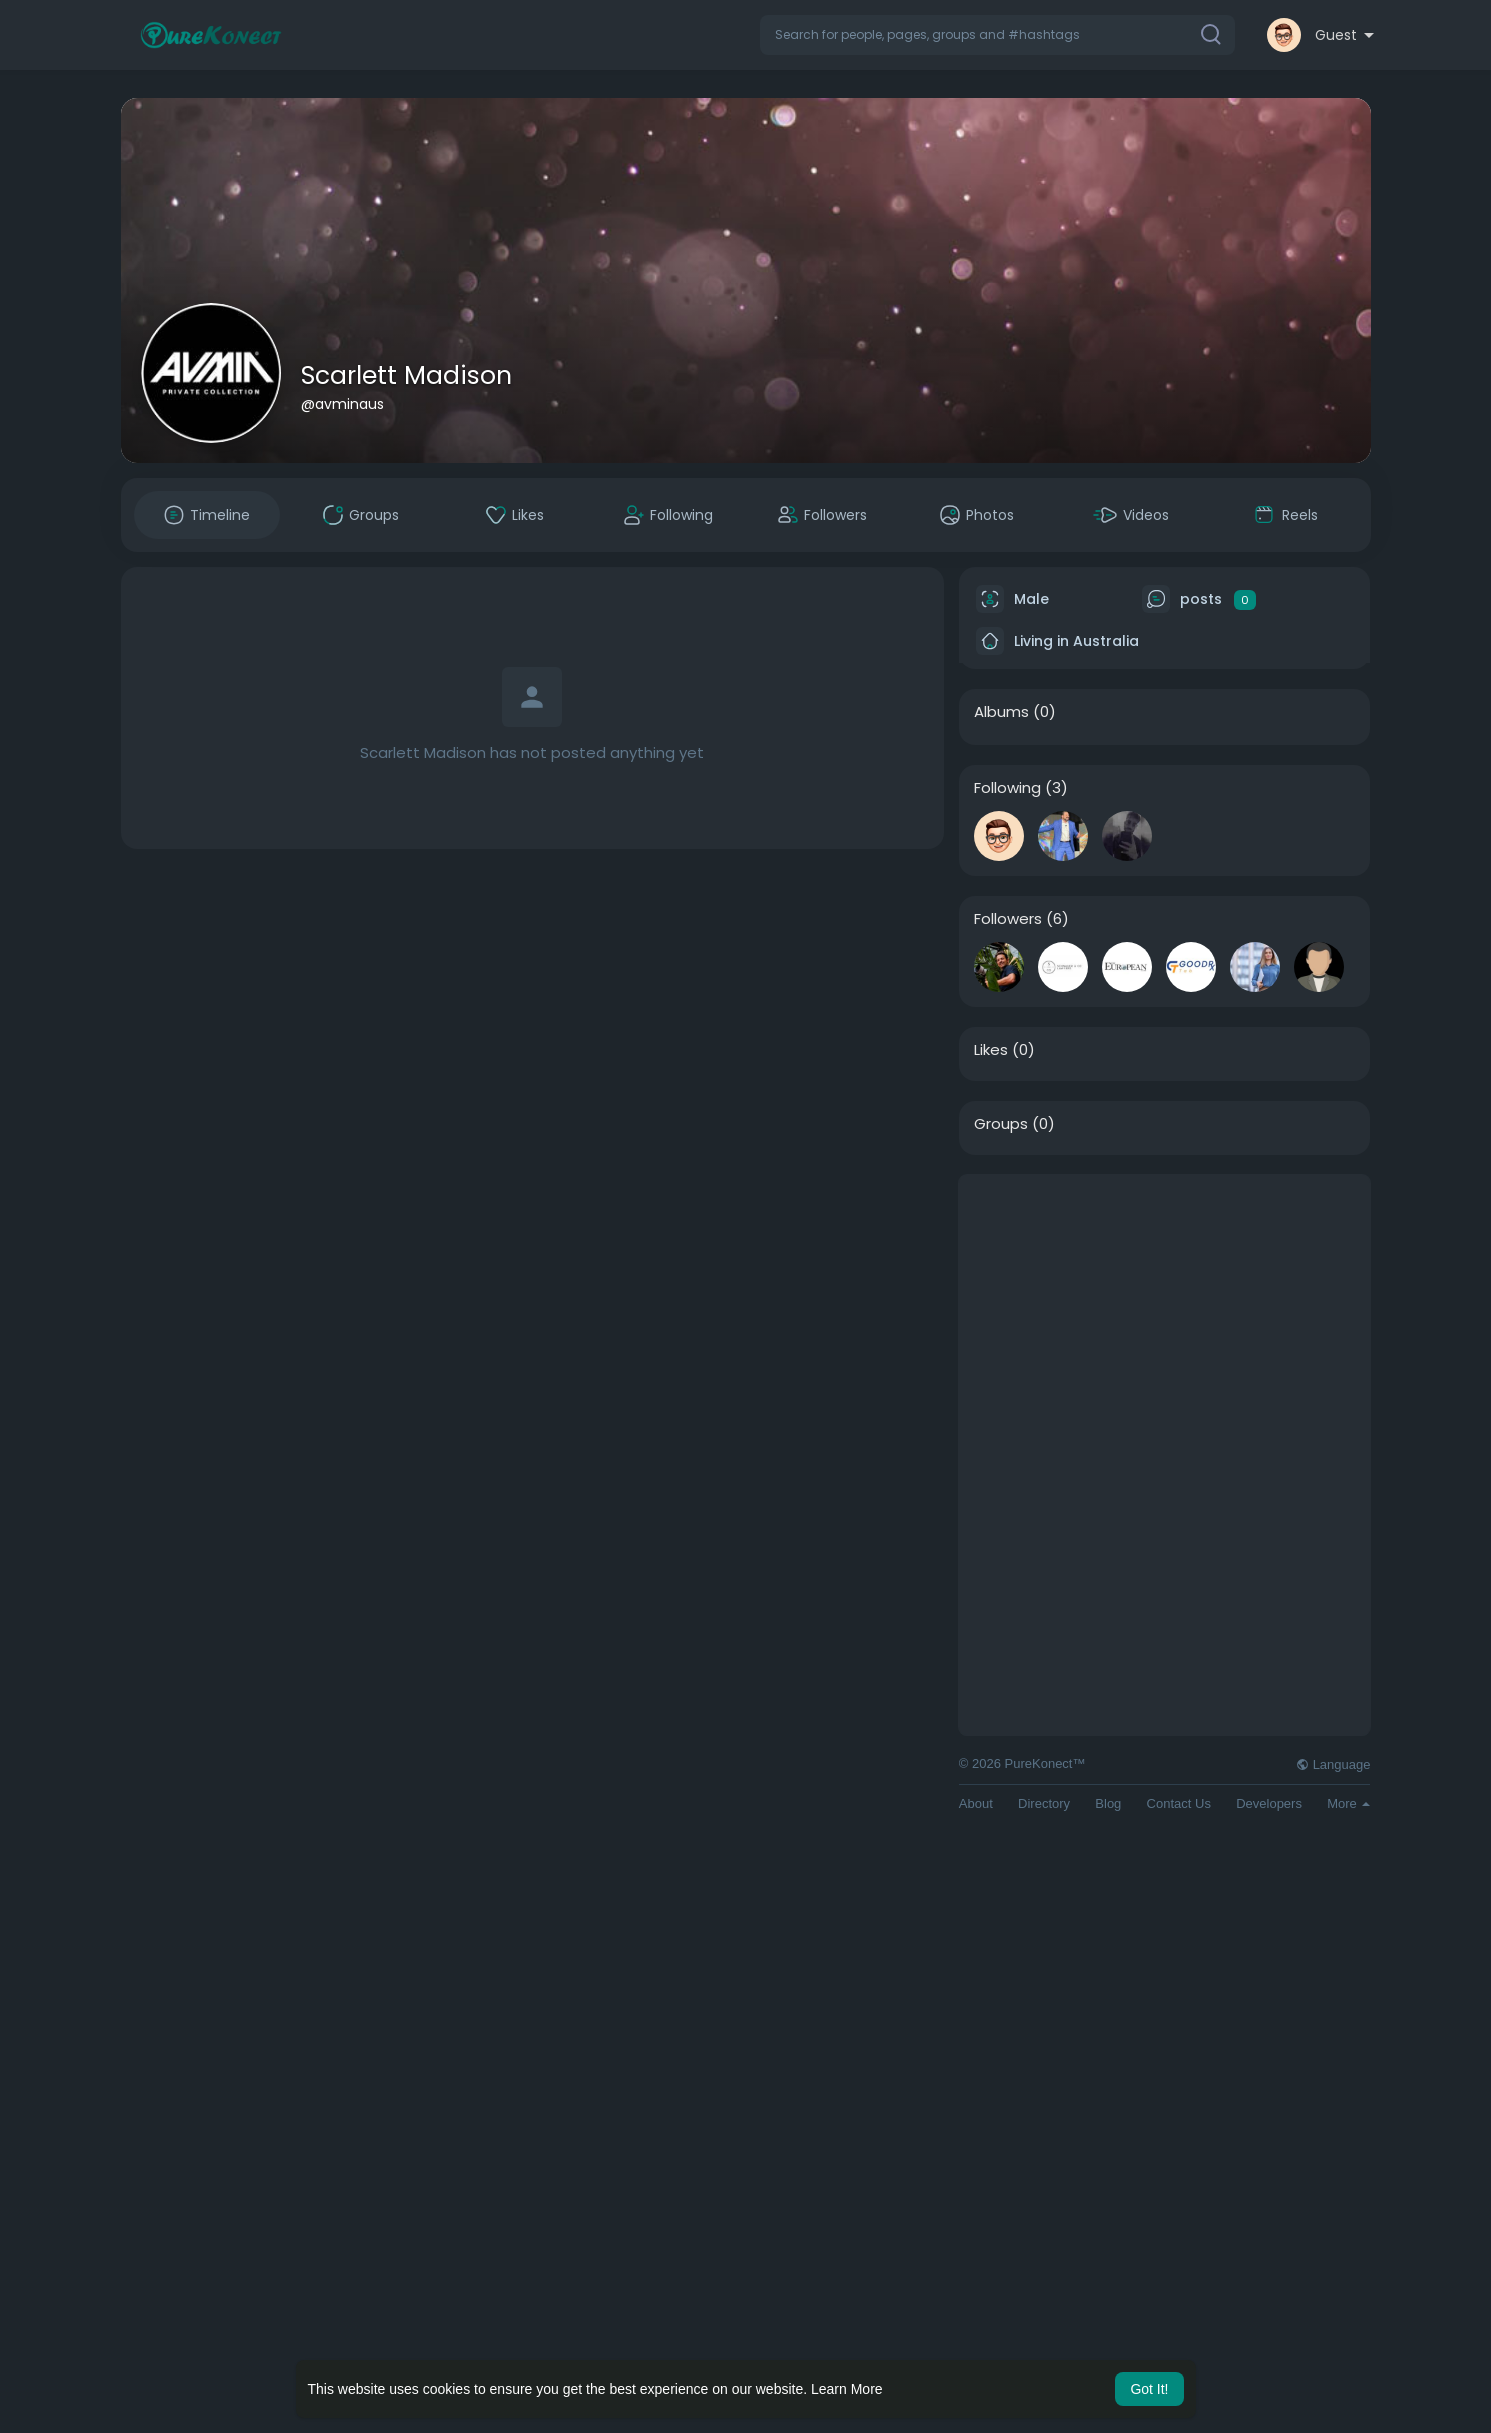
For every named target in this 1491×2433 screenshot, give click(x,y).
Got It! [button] (1149, 2389)
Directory (1044, 1803)
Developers (1269, 1803)
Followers (1008, 919)
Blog (1108, 1803)
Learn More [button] (847, 2389)
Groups (1001, 1124)
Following (1007, 788)
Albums (1001, 712)
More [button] (1348, 1803)
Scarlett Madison (406, 375)
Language (1333, 1764)
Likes (991, 1050)
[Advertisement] (1165, 1315)
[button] (997, 35)
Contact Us (1179, 1803)
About (976, 1803)
